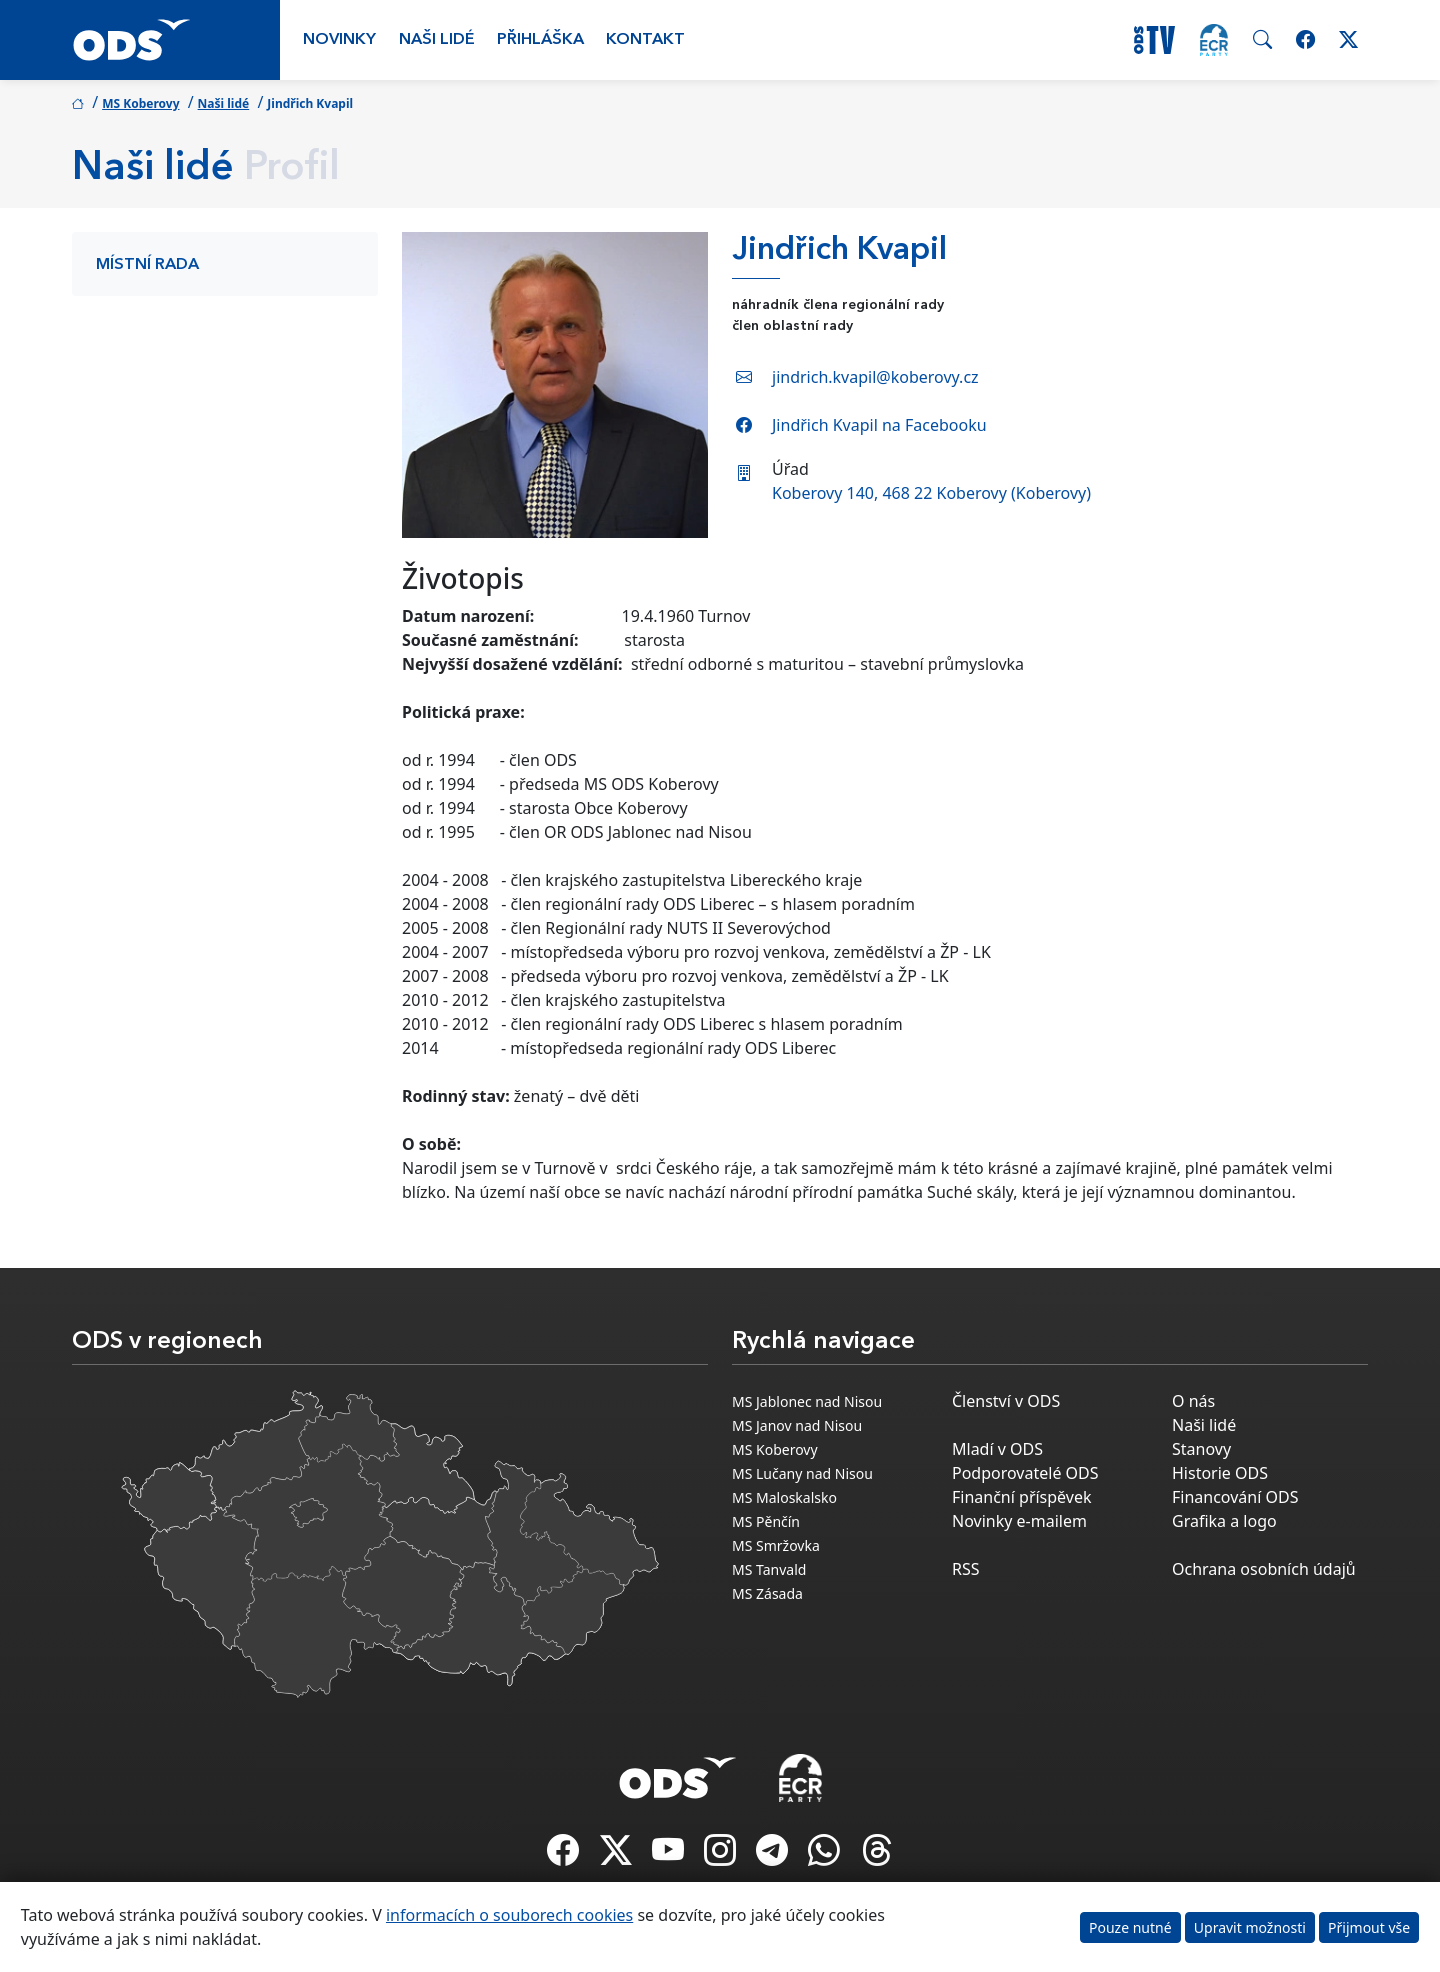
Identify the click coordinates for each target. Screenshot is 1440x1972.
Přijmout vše (1369, 1927)
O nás (1193, 1401)
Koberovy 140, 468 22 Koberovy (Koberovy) (931, 493)
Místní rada (147, 265)
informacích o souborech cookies (509, 1915)
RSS (966, 1569)
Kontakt (645, 40)
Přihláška (540, 40)
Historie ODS (1220, 1473)
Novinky (339, 40)
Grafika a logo (1224, 1521)
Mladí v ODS (997, 1449)
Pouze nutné (1130, 1927)
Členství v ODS (1006, 1401)
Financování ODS (1235, 1497)
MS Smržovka (776, 1545)
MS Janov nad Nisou (797, 1425)
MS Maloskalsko (784, 1497)
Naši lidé (437, 40)
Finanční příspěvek (1022, 1497)
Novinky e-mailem (1019, 1521)
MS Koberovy (140, 103)
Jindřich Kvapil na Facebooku (879, 425)
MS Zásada (767, 1593)
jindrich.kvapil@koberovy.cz (875, 377)
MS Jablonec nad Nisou (807, 1401)
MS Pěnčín (766, 1521)
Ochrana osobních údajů (1264, 1569)
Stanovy (1201, 1449)
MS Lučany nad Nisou (802, 1473)
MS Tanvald (769, 1569)
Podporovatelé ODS (1025, 1473)
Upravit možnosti (1250, 1927)
